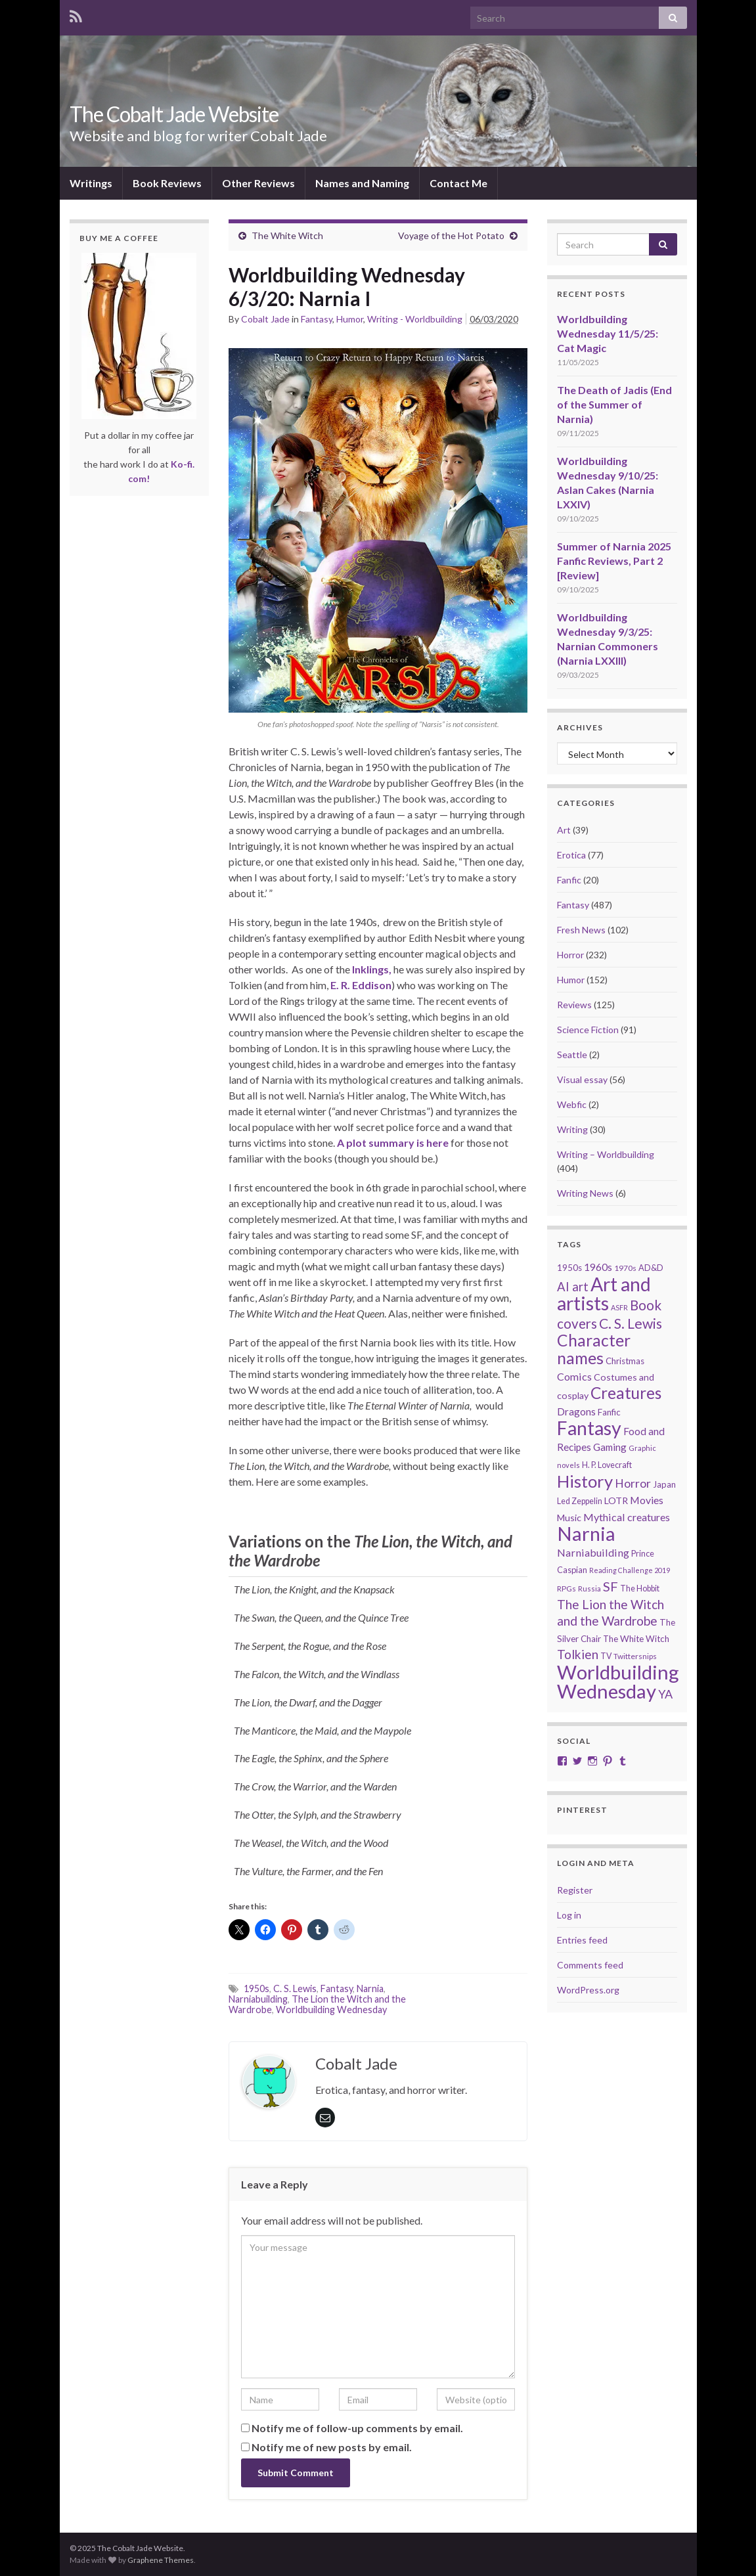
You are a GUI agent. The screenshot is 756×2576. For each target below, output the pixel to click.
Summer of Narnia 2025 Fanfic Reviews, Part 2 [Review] (614, 560)
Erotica (571, 854)
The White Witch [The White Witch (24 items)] (636, 1638)
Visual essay (582, 1079)
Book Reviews (167, 183)
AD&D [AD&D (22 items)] (650, 1267)
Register (574, 1890)
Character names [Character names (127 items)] (594, 1349)
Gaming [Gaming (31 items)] (610, 1447)
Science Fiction (588, 1029)
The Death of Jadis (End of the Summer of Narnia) (614, 404)
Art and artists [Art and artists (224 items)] (604, 1293)
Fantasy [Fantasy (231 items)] (589, 1428)
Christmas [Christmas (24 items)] (625, 1361)
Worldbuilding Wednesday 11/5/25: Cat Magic (607, 333)
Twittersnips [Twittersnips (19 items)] (635, 1656)
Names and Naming (362, 183)
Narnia (370, 1988)
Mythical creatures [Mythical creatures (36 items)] (626, 1517)
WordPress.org (588, 1989)
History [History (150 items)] (585, 1481)
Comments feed (590, 1964)
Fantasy (316, 318)
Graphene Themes (160, 2560)
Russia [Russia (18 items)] (589, 1588)
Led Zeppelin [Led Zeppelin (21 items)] (579, 1501)
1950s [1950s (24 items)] (569, 1267)
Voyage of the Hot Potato (451, 235)
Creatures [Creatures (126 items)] (625, 1392)
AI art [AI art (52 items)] (573, 1286)
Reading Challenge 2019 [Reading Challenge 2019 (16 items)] (629, 1570)
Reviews (574, 1004)
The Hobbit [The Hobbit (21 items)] (639, 1588)
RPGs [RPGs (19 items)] (566, 1588)
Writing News (585, 1193)
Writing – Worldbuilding (605, 1154)
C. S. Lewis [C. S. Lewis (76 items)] (630, 1323)
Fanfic (569, 879)
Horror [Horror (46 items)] (633, 1483)
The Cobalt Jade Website (174, 114)
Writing (572, 1129)
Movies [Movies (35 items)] (646, 1500)
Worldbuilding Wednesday (331, 2009)
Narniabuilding (258, 1999)
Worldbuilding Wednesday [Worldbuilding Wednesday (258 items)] (618, 1681)
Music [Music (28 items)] (569, 1517)
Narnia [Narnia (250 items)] (586, 1533)
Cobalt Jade (265, 318)
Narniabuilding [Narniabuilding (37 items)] (593, 1552)
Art (564, 829)
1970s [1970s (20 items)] (625, 1268)
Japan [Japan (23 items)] (664, 1484)
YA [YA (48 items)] (665, 1694)
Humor (349, 318)
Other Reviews (258, 183)
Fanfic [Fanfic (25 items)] (609, 1412)
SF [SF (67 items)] (610, 1586)
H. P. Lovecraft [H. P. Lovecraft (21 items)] (607, 1465)
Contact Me (458, 183)
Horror (570, 954)
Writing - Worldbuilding (414, 318)
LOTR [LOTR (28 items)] (616, 1500)
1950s (256, 1988)
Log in (569, 1915)
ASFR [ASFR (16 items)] (619, 1307)
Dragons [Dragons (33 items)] (576, 1411)
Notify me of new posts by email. (332, 2447)
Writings (91, 183)
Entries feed (582, 1939)
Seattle (572, 1054)
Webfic (572, 1104)
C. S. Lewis (295, 1988)
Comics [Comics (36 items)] (574, 1376)
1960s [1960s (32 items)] (598, 1267)
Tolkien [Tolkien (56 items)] (577, 1654)
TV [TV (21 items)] (605, 1656)
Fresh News (581, 929)
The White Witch (287, 235)
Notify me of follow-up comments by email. (357, 2428)
